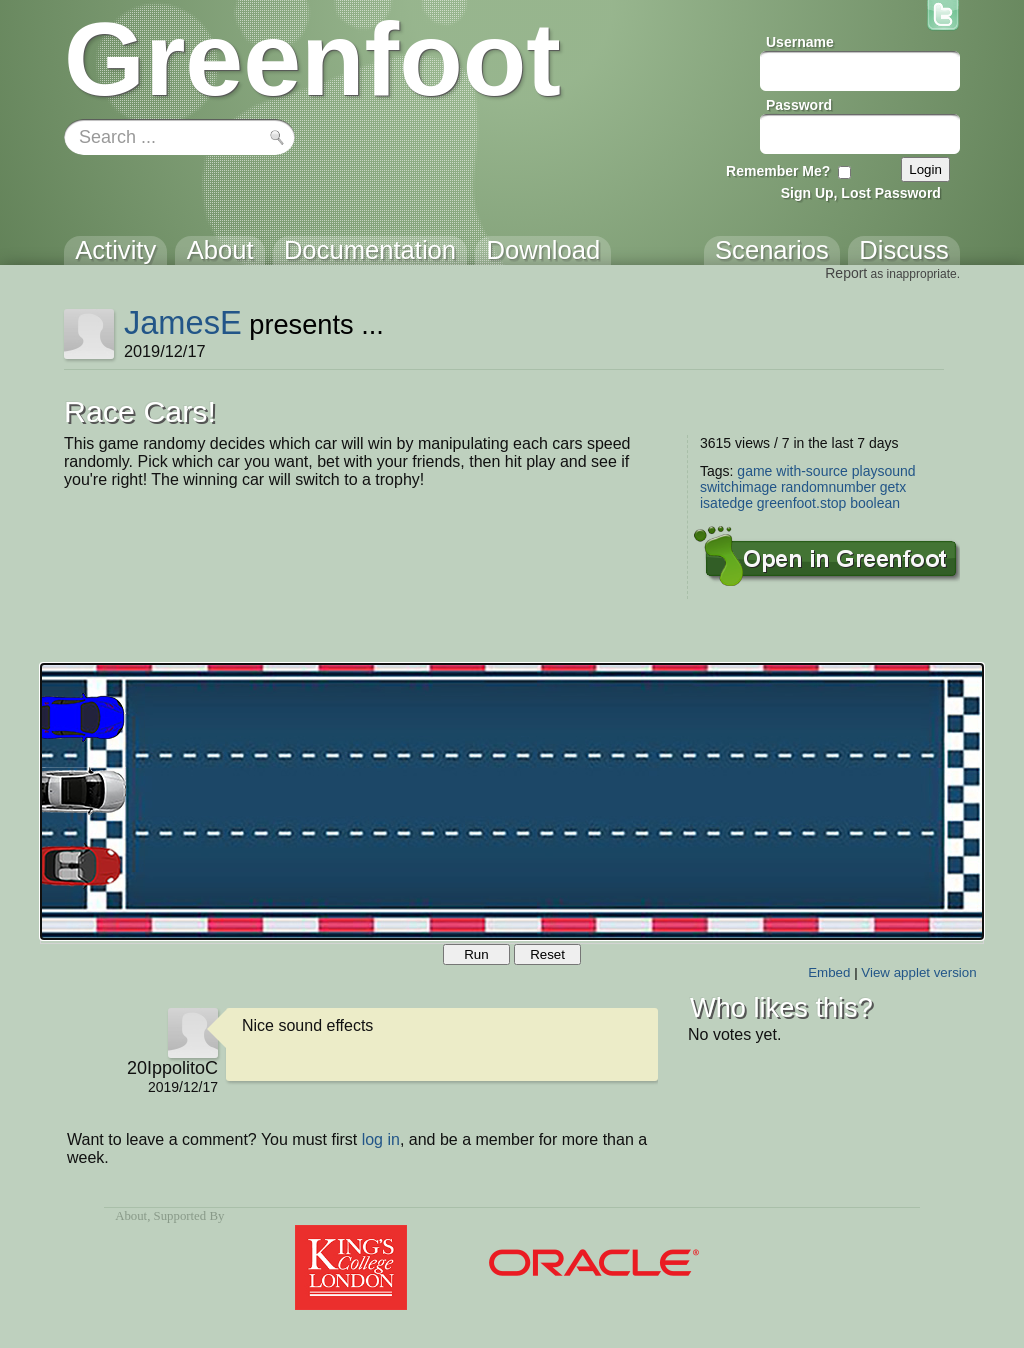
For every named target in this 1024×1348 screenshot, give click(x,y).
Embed (829, 972)
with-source (812, 471)
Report (846, 273)
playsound (884, 471)
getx (893, 487)
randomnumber (828, 487)
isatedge (726, 503)
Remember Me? (778, 171)
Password (799, 105)
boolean (875, 503)
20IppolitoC (172, 1068)
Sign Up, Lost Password (861, 193)
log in (381, 1139)
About (131, 1216)
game (754, 471)
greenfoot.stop (802, 503)
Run (476, 954)
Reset (547, 954)
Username (800, 42)
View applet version (918, 972)
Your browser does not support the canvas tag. (512, 801)
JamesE (183, 322)
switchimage (738, 487)
